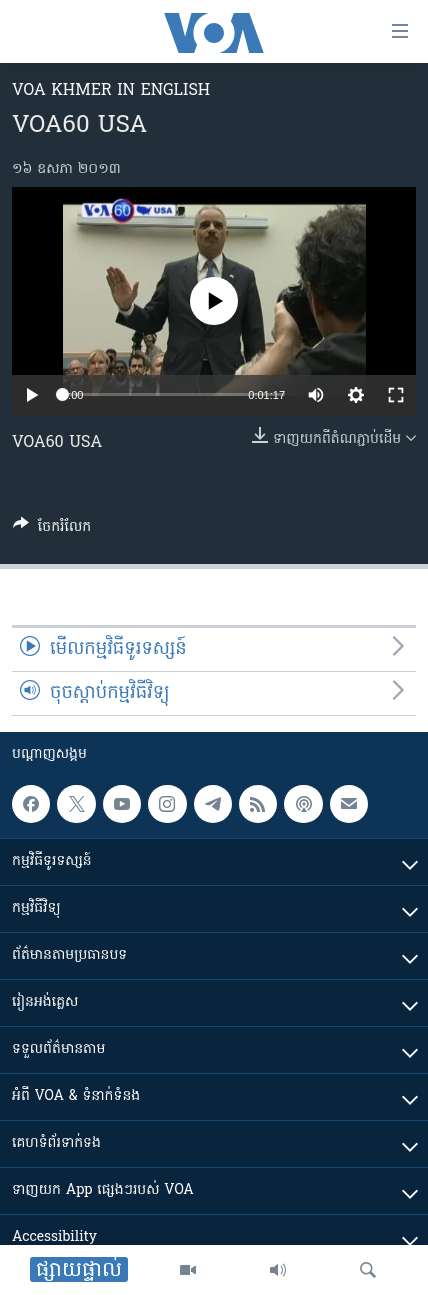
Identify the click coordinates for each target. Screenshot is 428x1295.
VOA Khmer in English (111, 91)
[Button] (52, 530)
